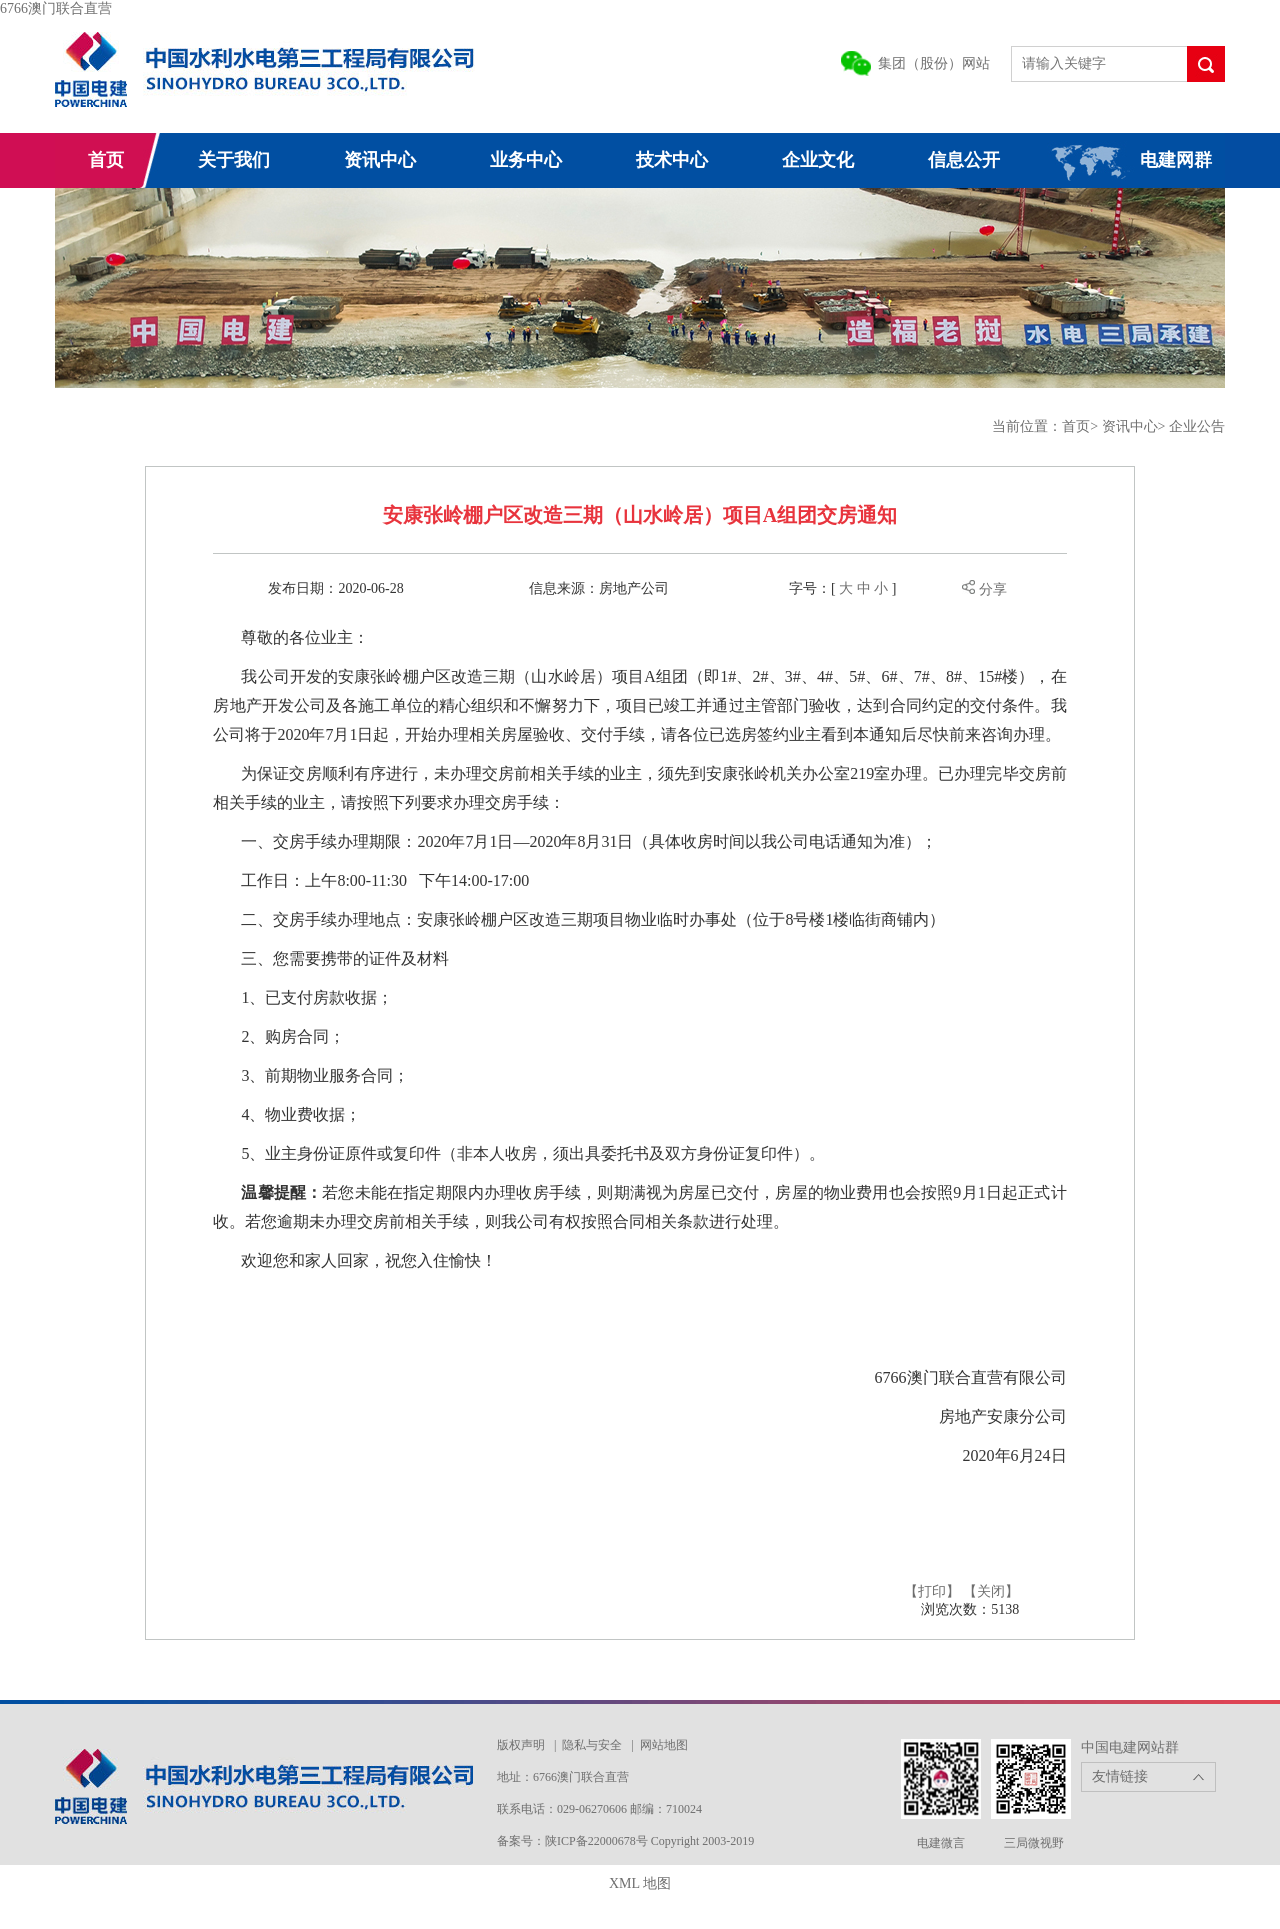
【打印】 (932, 1591)
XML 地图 (640, 1883)
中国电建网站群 (1130, 1747)
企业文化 (818, 160)
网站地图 (664, 1745)
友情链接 (1120, 1776)
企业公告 (1197, 426)
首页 (106, 160)
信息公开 (964, 160)
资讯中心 (380, 160)
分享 (984, 589)
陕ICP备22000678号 (598, 1841)
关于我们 (234, 160)
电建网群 (1176, 160)
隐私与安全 (592, 1745)
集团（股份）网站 (934, 63)
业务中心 (526, 160)
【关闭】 (991, 1591)
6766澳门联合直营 (56, 8)
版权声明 (521, 1745)
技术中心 (672, 160)
